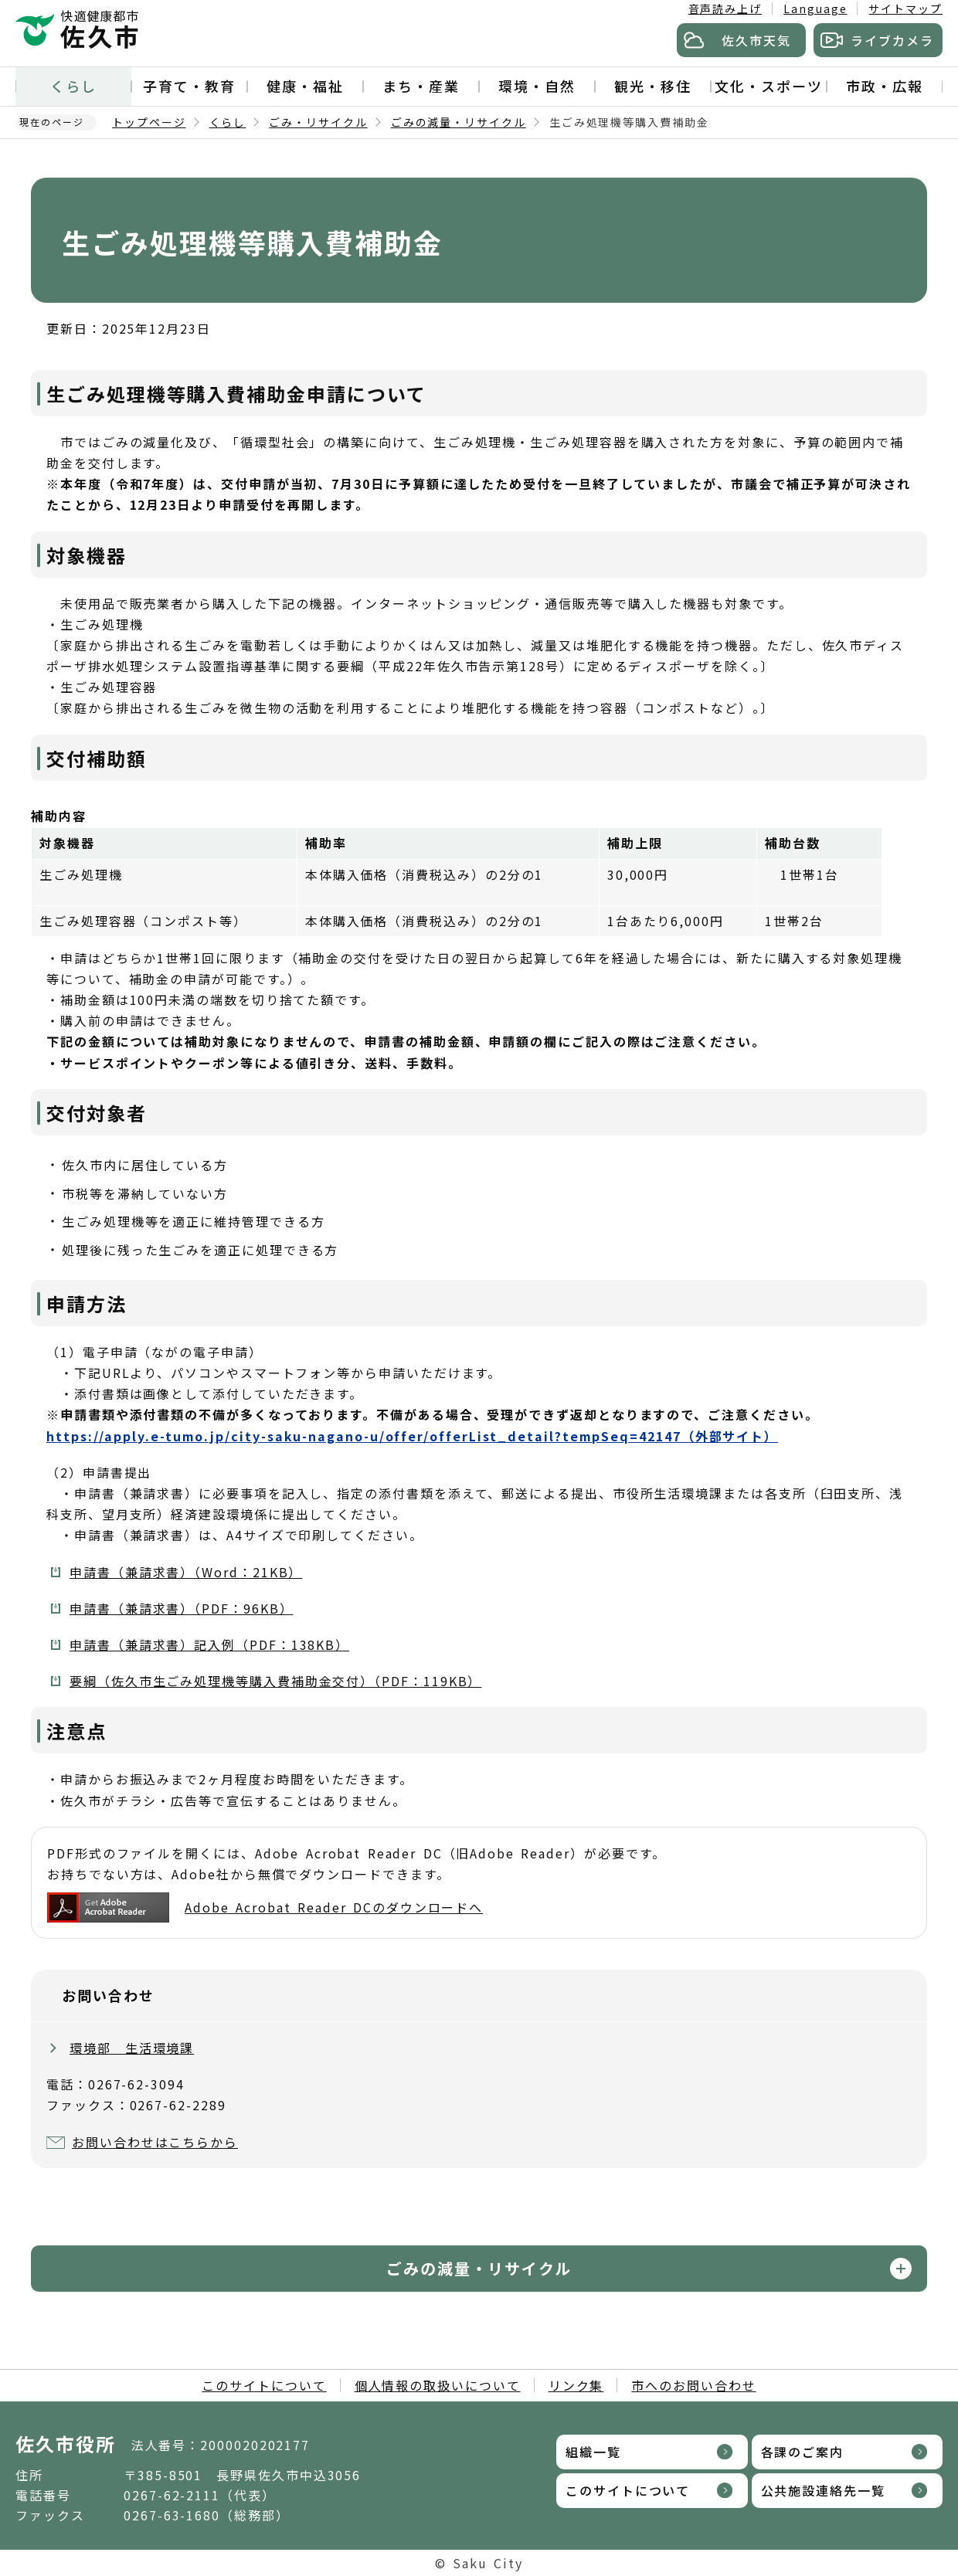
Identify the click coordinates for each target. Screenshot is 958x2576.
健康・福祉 (305, 86)
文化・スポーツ (768, 86)
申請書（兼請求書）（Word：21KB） (186, 1572)
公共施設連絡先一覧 (823, 2490)
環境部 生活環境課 (132, 2047)
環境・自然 (537, 86)
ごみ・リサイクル (318, 122)
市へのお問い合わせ (693, 2385)
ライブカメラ (892, 40)
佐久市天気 (756, 40)
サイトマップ (905, 8)
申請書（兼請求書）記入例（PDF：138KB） (209, 1644)
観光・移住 (652, 86)
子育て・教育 (189, 86)
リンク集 (576, 2385)
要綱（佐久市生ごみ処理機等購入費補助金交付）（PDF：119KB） (275, 1681)
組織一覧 (593, 2451)
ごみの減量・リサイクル (458, 122)
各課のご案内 (802, 2451)
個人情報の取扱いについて (438, 2385)
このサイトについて (264, 2385)
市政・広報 (884, 86)
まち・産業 (421, 86)
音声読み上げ (725, 8)
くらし (73, 86)
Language (815, 8)
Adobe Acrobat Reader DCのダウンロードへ (265, 1907)
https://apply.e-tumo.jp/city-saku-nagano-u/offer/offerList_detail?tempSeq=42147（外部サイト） (412, 1436)
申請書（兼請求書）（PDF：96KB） (181, 1608)
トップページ (149, 122)
